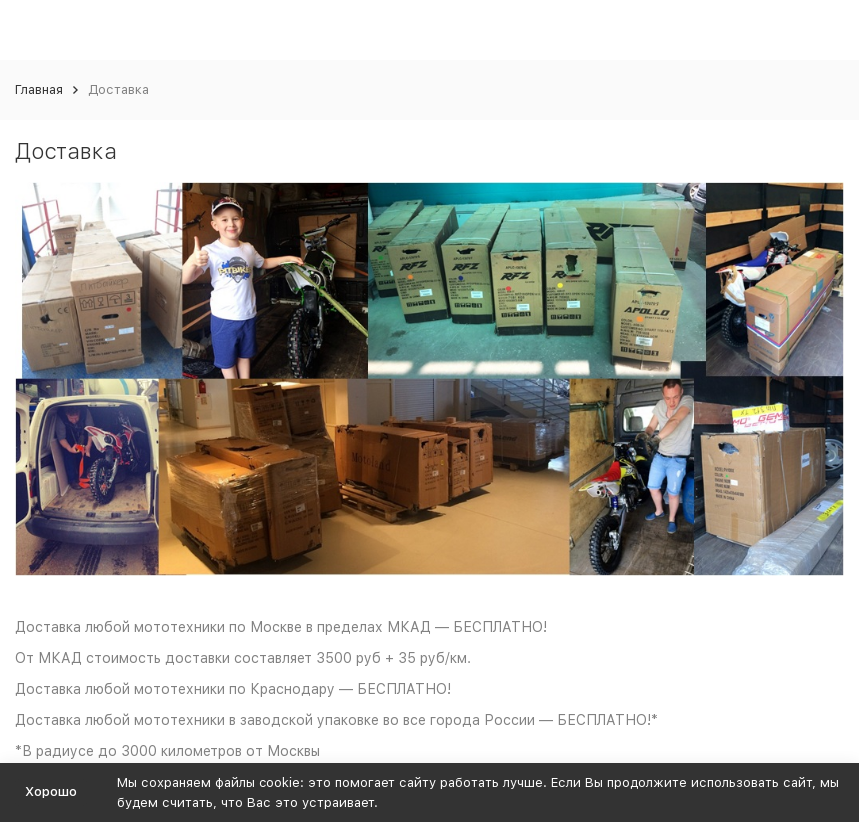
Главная (39, 89)
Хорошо (51, 791)
